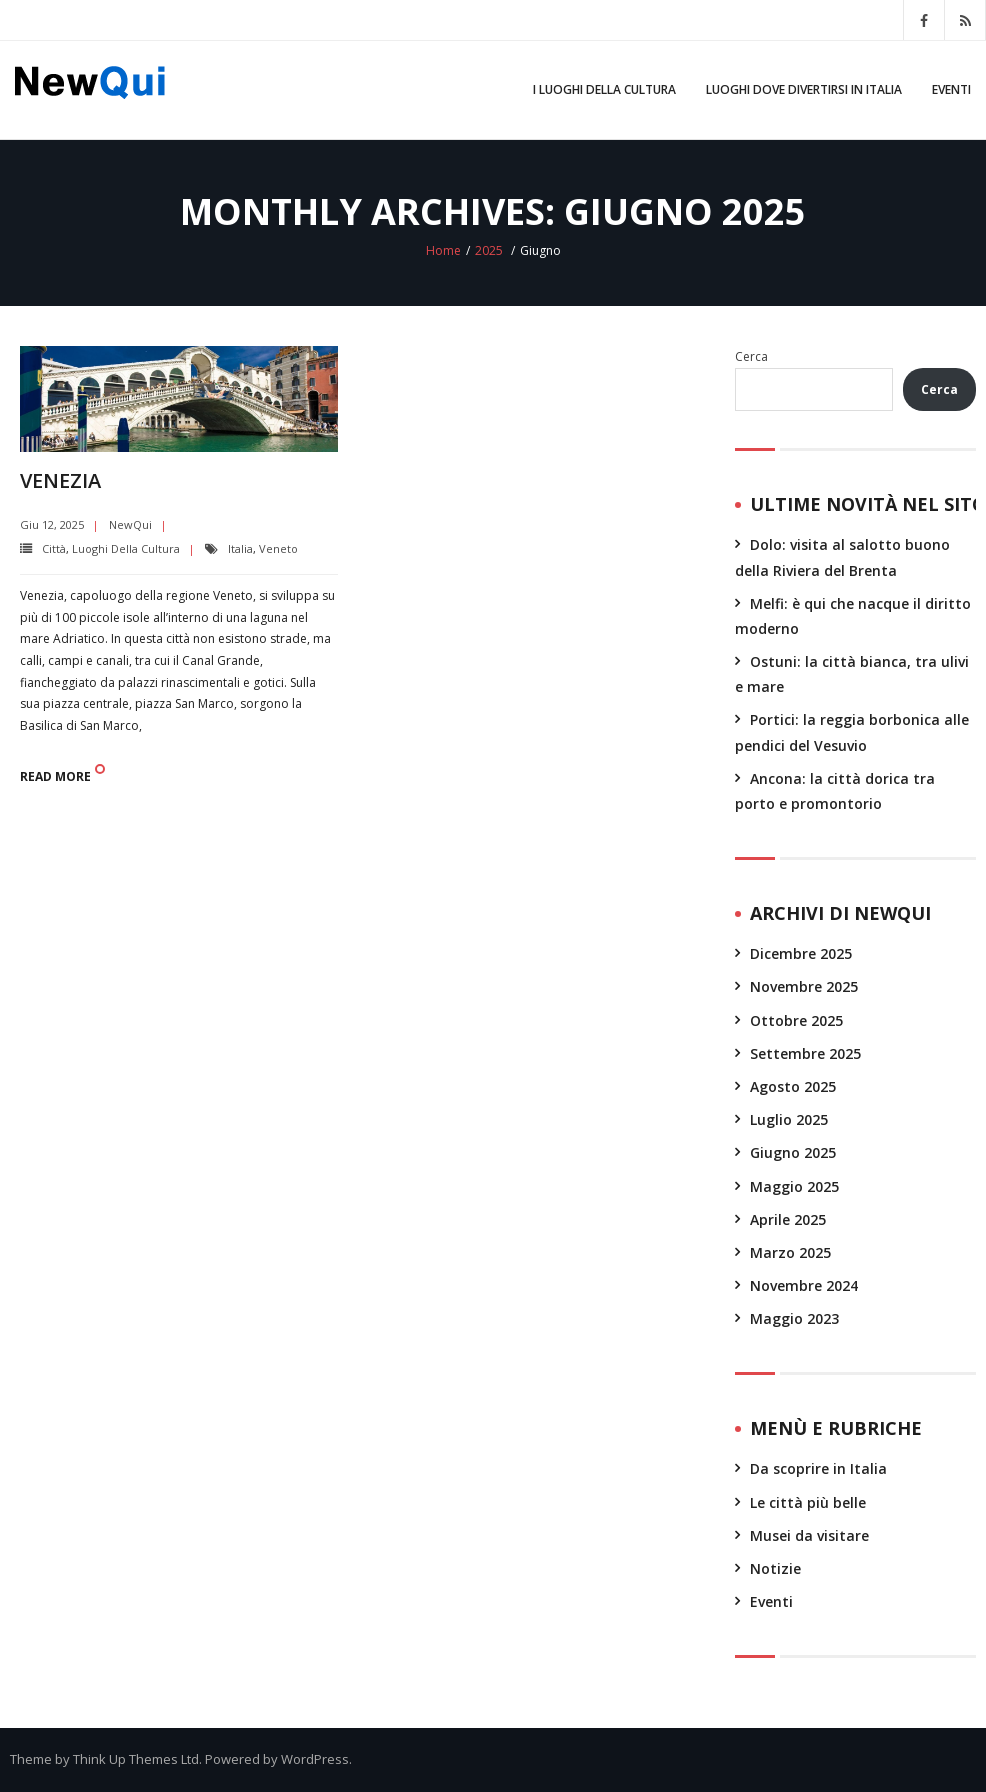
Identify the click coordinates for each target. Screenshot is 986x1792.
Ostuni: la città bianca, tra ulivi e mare (852, 674)
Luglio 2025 (789, 1119)
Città (54, 548)
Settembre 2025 (805, 1053)
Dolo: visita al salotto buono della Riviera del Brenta (842, 557)
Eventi (951, 89)
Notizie (775, 1568)
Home (443, 250)
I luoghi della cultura (604, 89)
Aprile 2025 (788, 1219)
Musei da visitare (809, 1535)
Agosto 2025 (793, 1086)
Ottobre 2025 (796, 1020)
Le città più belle (808, 1502)
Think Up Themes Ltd (136, 1759)
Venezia (60, 480)
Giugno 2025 (793, 1152)
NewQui (130, 524)
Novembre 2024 (804, 1285)
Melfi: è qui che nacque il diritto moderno (853, 616)
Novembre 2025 (804, 986)
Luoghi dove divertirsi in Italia (804, 89)
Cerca (751, 356)
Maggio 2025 (794, 1186)
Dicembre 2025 (801, 953)
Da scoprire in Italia (818, 1468)
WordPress (315, 1759)
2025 (489, 250)
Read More (55, 776)
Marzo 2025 (790, 1252)
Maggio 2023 (794, 1318)
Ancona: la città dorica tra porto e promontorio (835, 791)
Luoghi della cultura (126, 548)
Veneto (278, 548)
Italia (240, 548)
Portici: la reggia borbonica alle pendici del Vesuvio (852, 732)
